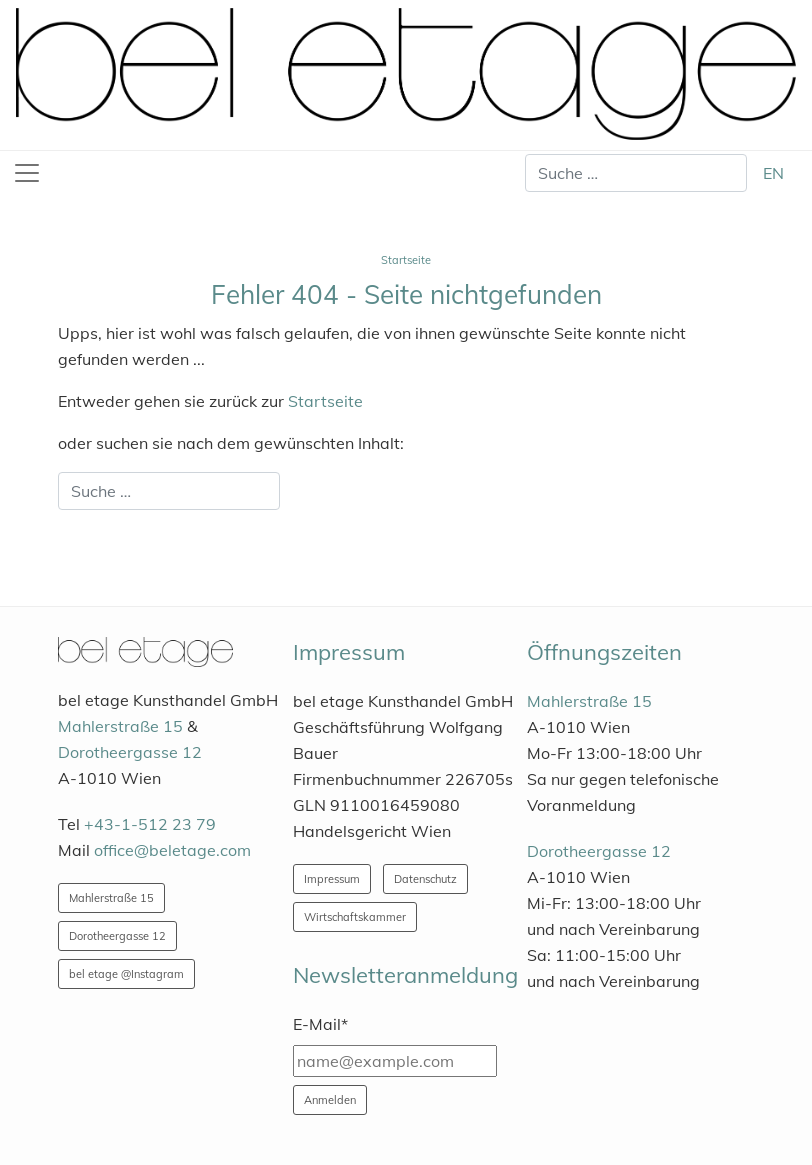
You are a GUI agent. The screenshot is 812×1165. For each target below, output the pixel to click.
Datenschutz (425, 879)
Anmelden (330, 1100)
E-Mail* (320, 1024)
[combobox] (636, 173)
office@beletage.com (172, 850)
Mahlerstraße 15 (120, 726)
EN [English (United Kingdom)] (773, 173)
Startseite (325, 401)
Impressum (332, 879)
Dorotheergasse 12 (130, 752)
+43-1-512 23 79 (150, 824)
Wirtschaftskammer (355, 917)
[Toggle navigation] (27, 173)
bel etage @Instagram (126, 974)
